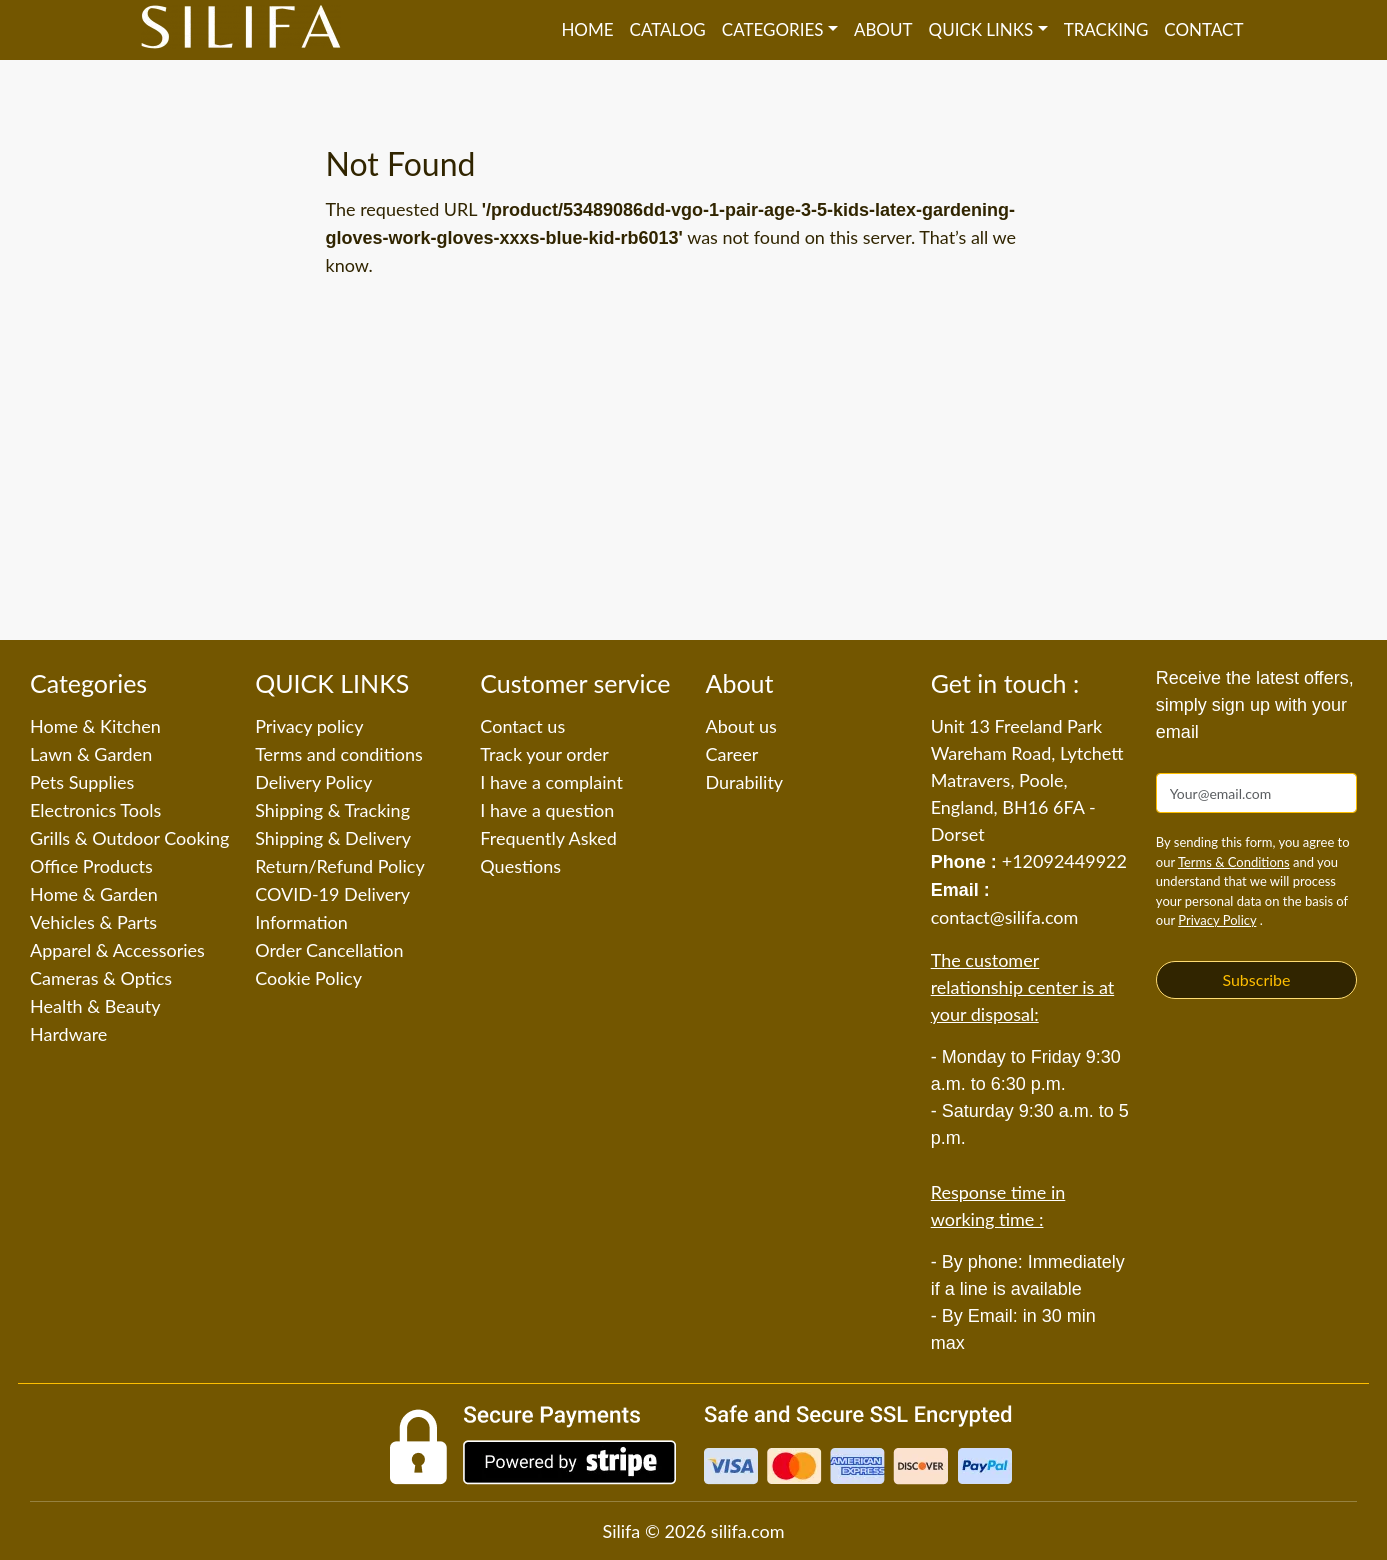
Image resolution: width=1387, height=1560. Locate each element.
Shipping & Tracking (332, 810)
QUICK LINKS (981, 29)
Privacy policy (309, 726)
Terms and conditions (339, 754)
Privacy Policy (1217, 920)
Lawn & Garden (91, 754)
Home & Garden (94, 894)
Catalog (668, 29)
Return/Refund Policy (340, 866)
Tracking (1106, 29)
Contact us (522, 726)
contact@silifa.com (1005, 917)
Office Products (91, 866)
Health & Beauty (95, 1006)
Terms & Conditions (1234, 862)
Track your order (544, 754)
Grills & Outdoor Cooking (129, 838)
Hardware (68, 1034)
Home (587, 29)
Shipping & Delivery (333, 838)
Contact (1203, 29)
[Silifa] (241, 30)
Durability (745, 782)
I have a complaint (551, 782)
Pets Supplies (82, 782)
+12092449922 (1064, 861)
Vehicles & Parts (93, 922)
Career (732, 754)
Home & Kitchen (95, 726)
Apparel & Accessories (117, 950)
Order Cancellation (329, 950)
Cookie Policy (308, 978)
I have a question (547, 810)
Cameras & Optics (101, 978)
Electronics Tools (95, 810)
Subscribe (1256, 979)
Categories (773, 29)
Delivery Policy (313, 782)
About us (741, 726)
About (883, 29)
